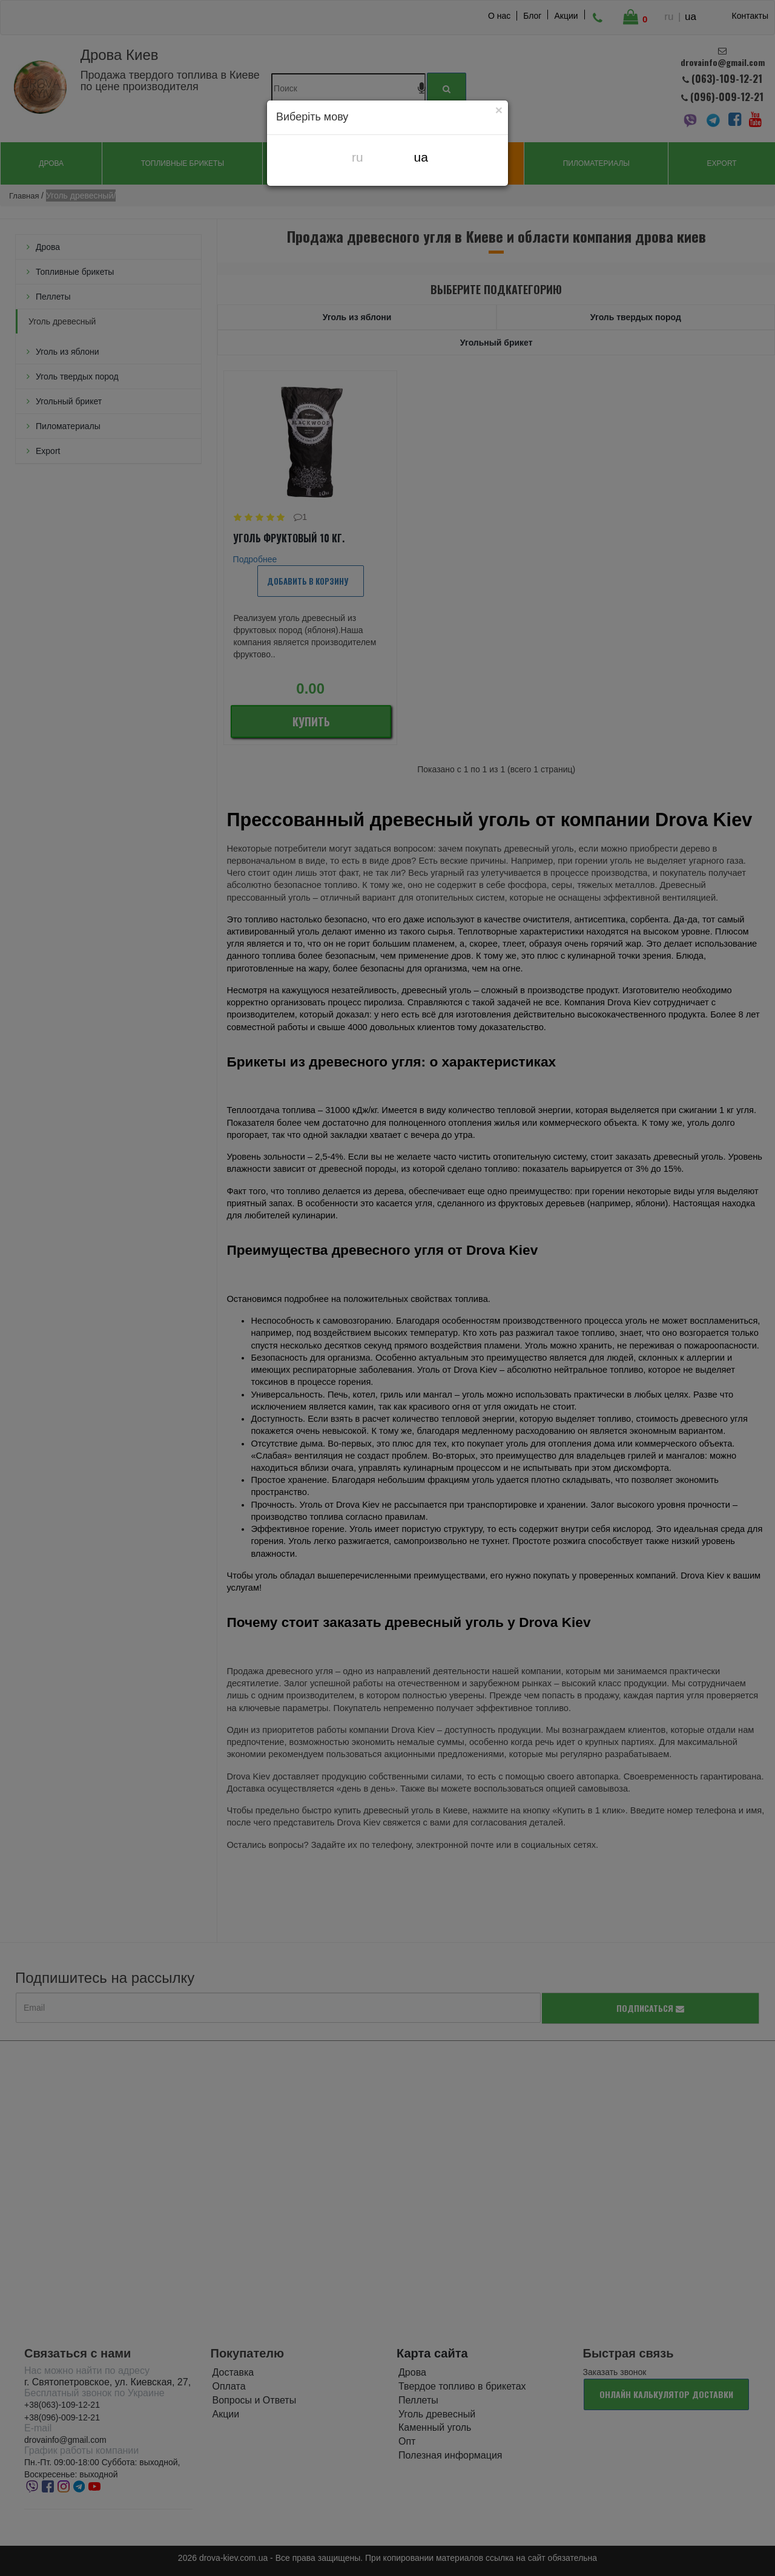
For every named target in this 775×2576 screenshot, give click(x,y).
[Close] (499, 110)
